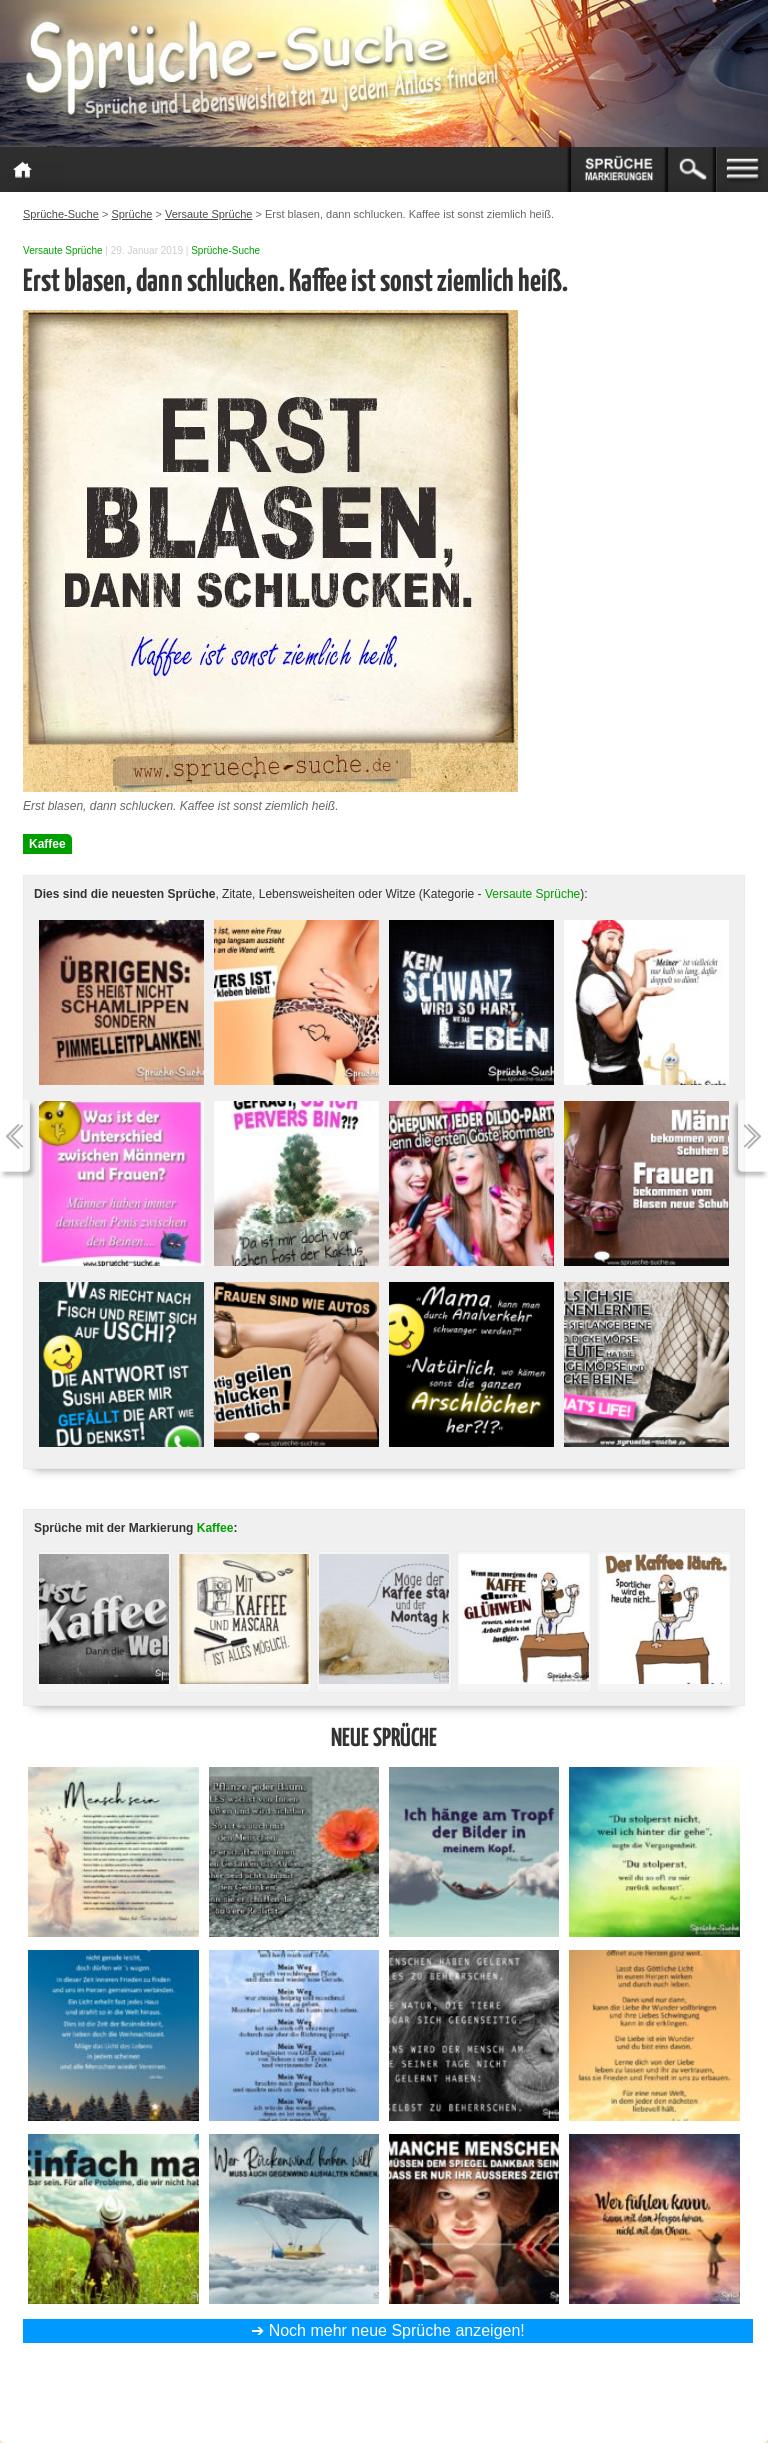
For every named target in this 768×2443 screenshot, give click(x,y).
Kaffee (47, 844)
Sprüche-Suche (225, 250)
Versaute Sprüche (63, 250)
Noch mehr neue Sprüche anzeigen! (397, 2330)
